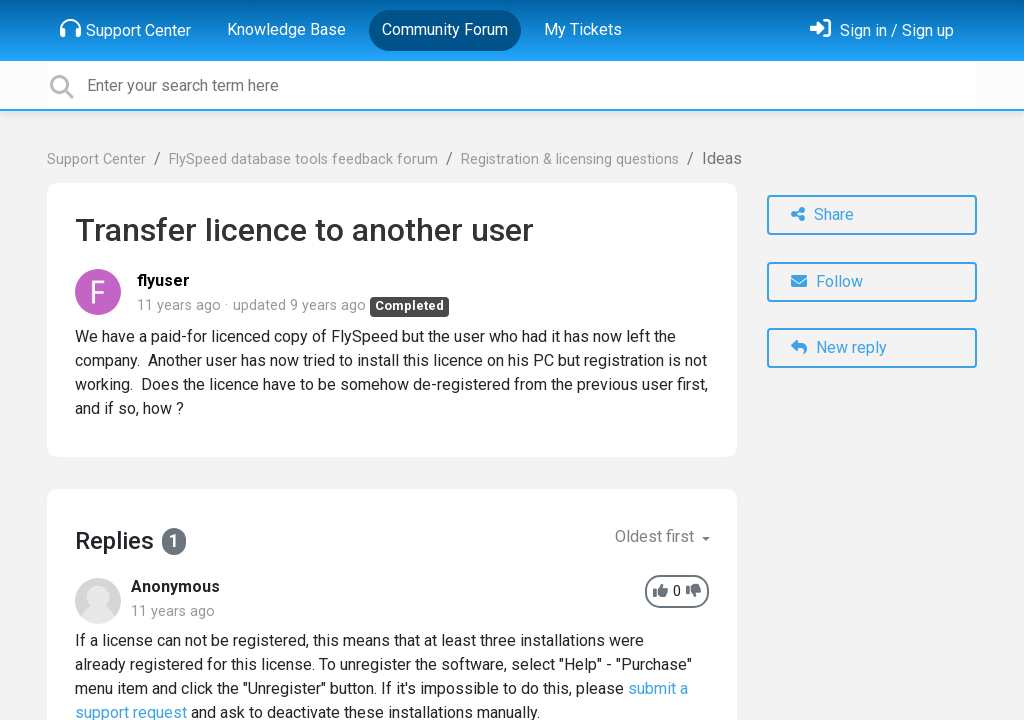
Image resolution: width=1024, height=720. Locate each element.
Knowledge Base (286, 29)
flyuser (163, 280)
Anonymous (175, 586)
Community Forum (445, 29)
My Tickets (583, 29)
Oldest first (656, 536)
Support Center (125, 29)
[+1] (660, 591)
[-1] (693, 591)
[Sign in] (882, 30)
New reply (839, 347)
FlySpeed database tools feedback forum (303, 159)
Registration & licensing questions (570, 159)
